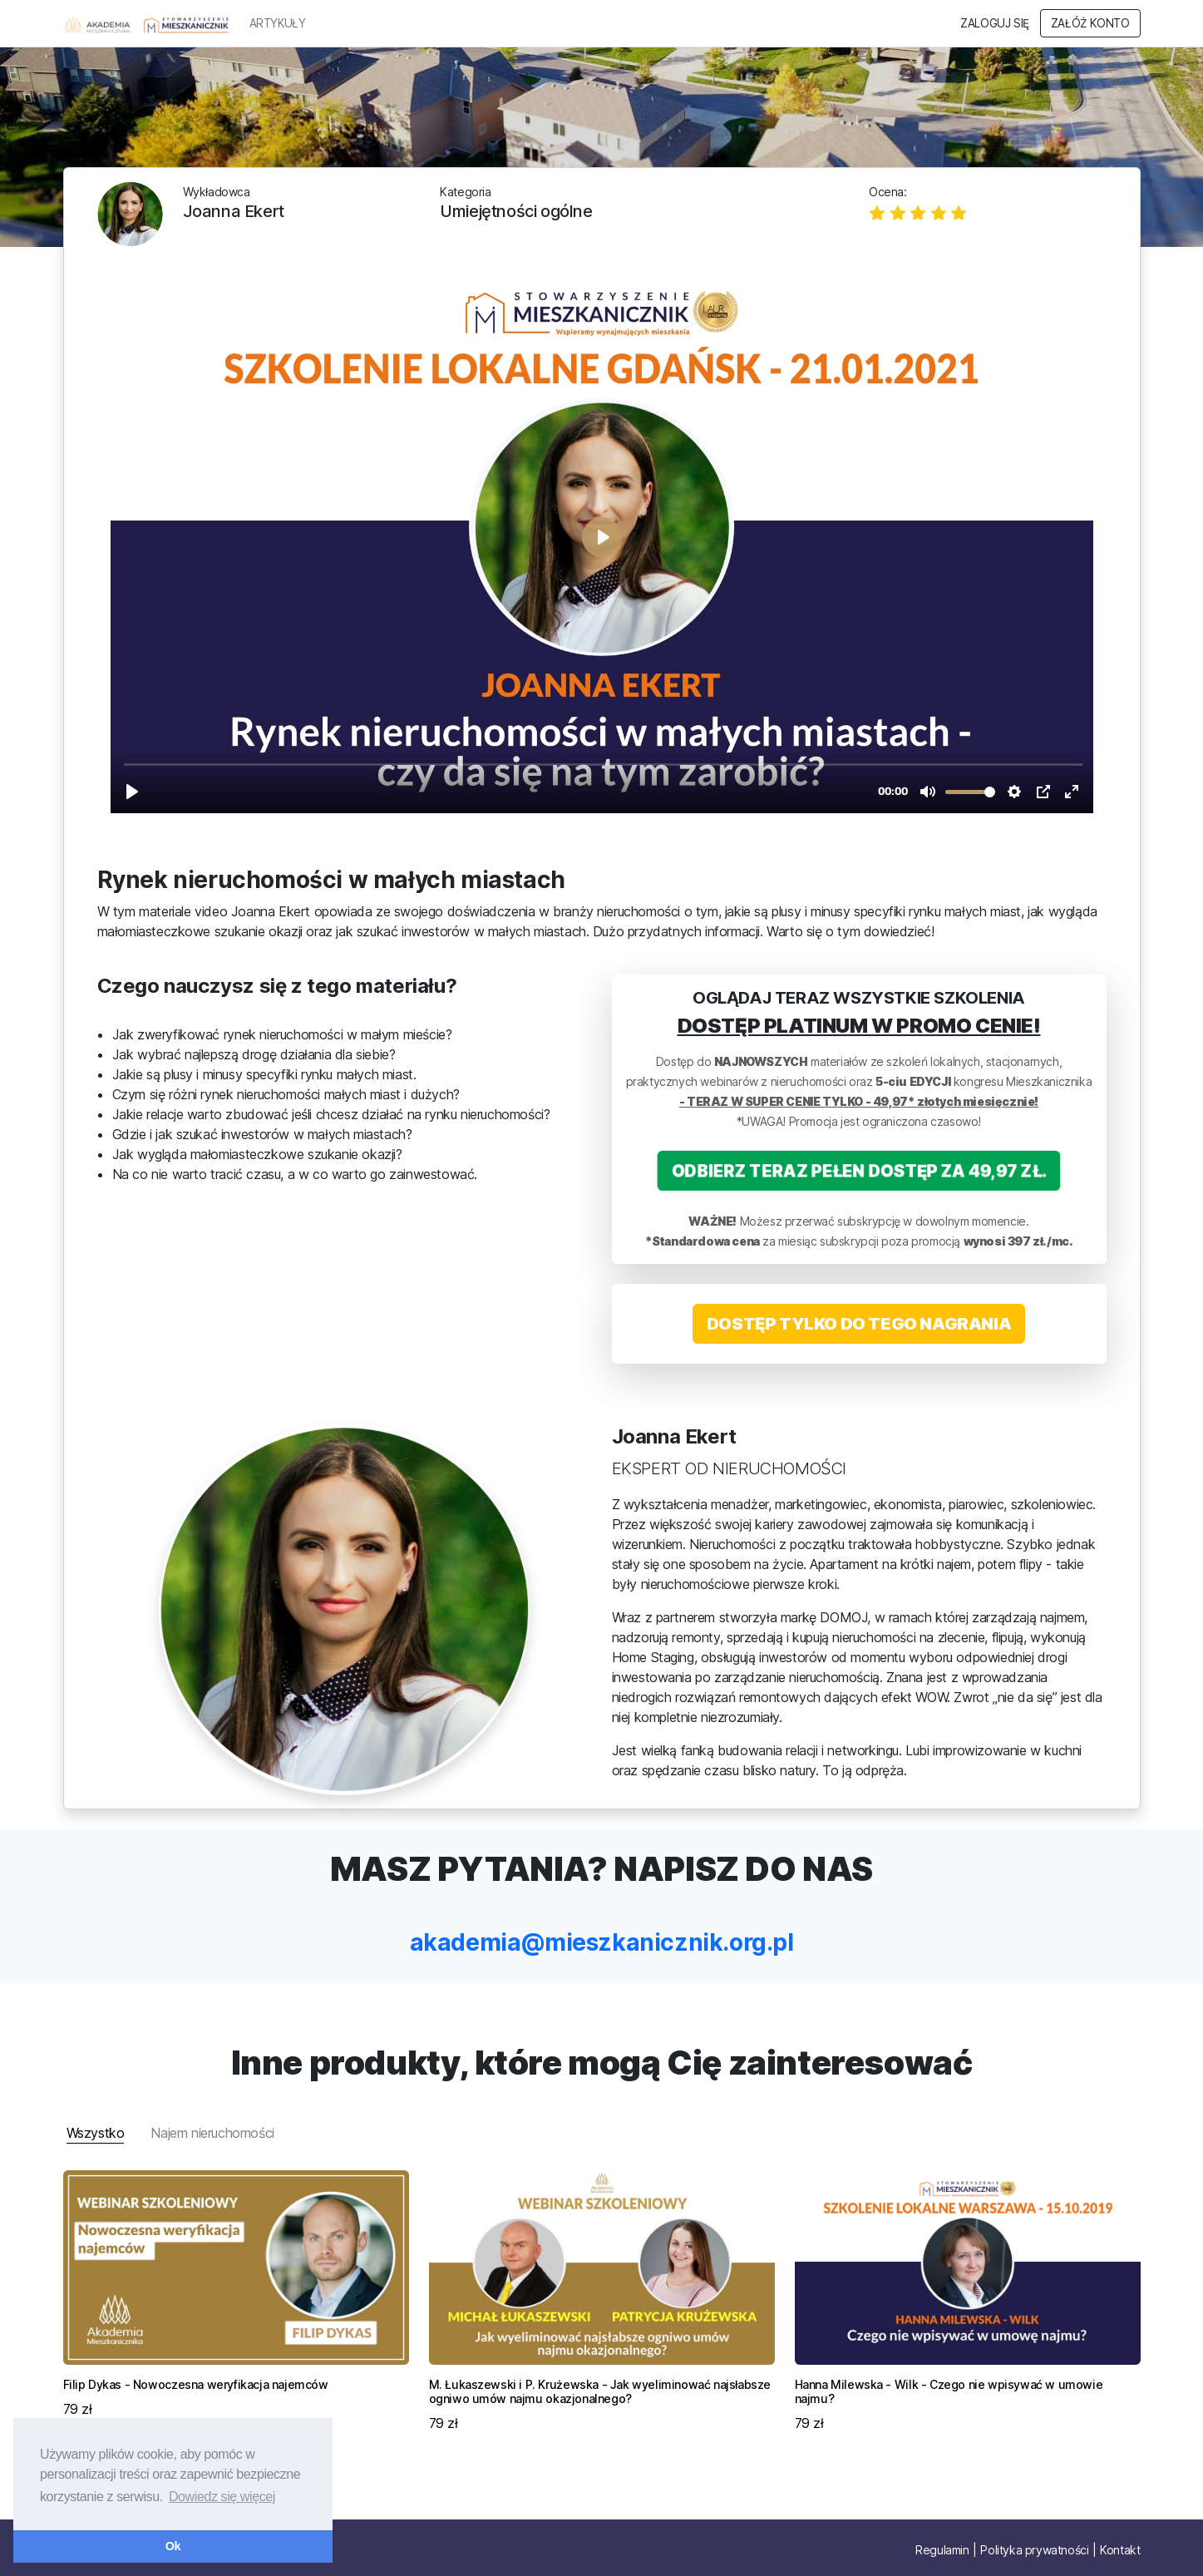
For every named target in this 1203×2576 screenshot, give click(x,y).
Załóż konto (1090, 23)
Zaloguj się (994, 23)
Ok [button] (172, 2546)
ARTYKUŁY (277, 23)
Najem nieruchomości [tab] (212, 2132)
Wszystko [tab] (96, 2132)
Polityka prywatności (1034, 2550)
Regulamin (942, 2550)
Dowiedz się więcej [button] (222, 2497)
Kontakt (1120, 2550)
